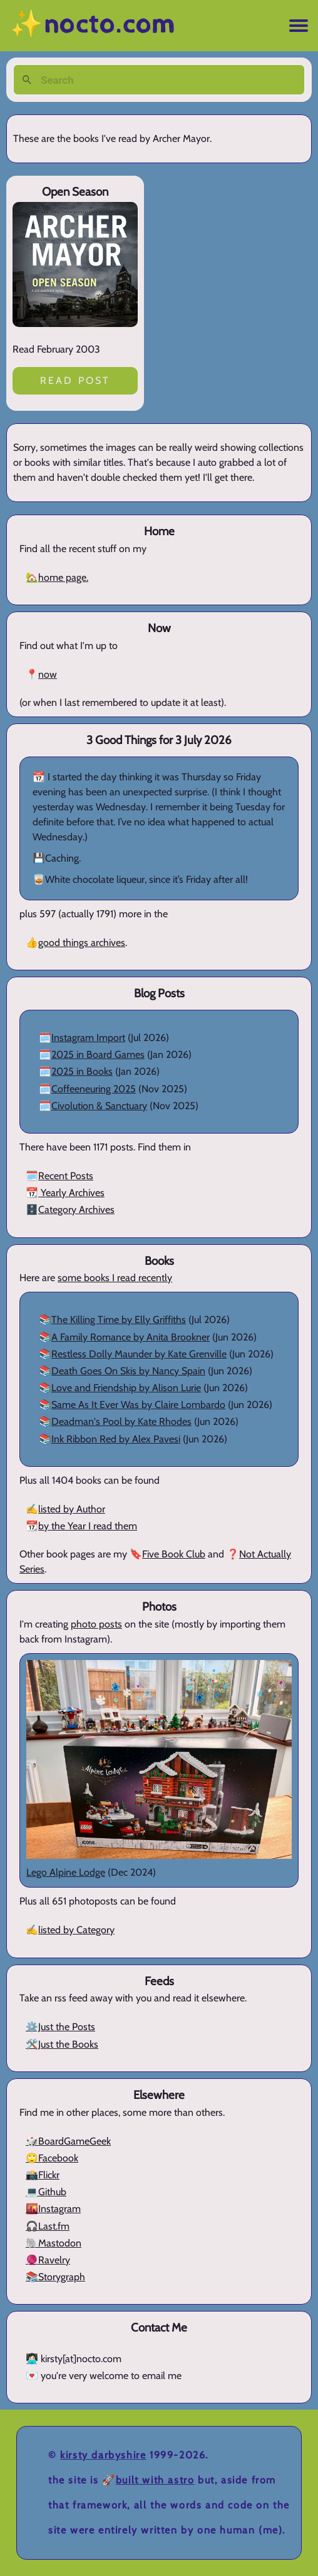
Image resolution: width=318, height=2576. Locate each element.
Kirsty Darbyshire (103, 2455)
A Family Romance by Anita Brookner (130, 1337)
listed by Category (76, 1930)
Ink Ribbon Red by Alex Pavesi (115, 1439)
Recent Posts (65, 1176)
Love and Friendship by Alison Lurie (126, 1388)
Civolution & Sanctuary (99, 1106)
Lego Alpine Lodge (65, 1872)
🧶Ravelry (48, 2260)
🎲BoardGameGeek (68, 2141)
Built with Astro (155, 2480)
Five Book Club (173, 1554)
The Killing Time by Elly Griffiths (118, 1320)
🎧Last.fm (47, 2226)
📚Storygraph (55, 2277)
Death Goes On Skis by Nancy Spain (128, 1371)
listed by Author (71, 1509)
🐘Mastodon (53, 2243)
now (47, 674)
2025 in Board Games (98, 1054)
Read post (75, 380)
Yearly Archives (71, 1193)
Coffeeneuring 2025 (93, 1089)
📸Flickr (42, 2175)
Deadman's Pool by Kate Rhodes (121, 1421)
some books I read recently (115, 1278)
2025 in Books (82, 1071)
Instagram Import (88, 1038)
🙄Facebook (52, 2158)
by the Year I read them (87, 1526)
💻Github (46, 2192)
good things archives (81, 942)
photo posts (96, 1624)
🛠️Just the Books (62, 2044)
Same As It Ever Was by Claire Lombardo (138, 1405)
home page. (63, 577)
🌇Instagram (53, 2209)
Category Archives (76, 1209)
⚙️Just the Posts (60, 2027)
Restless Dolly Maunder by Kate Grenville (139, 1354)
